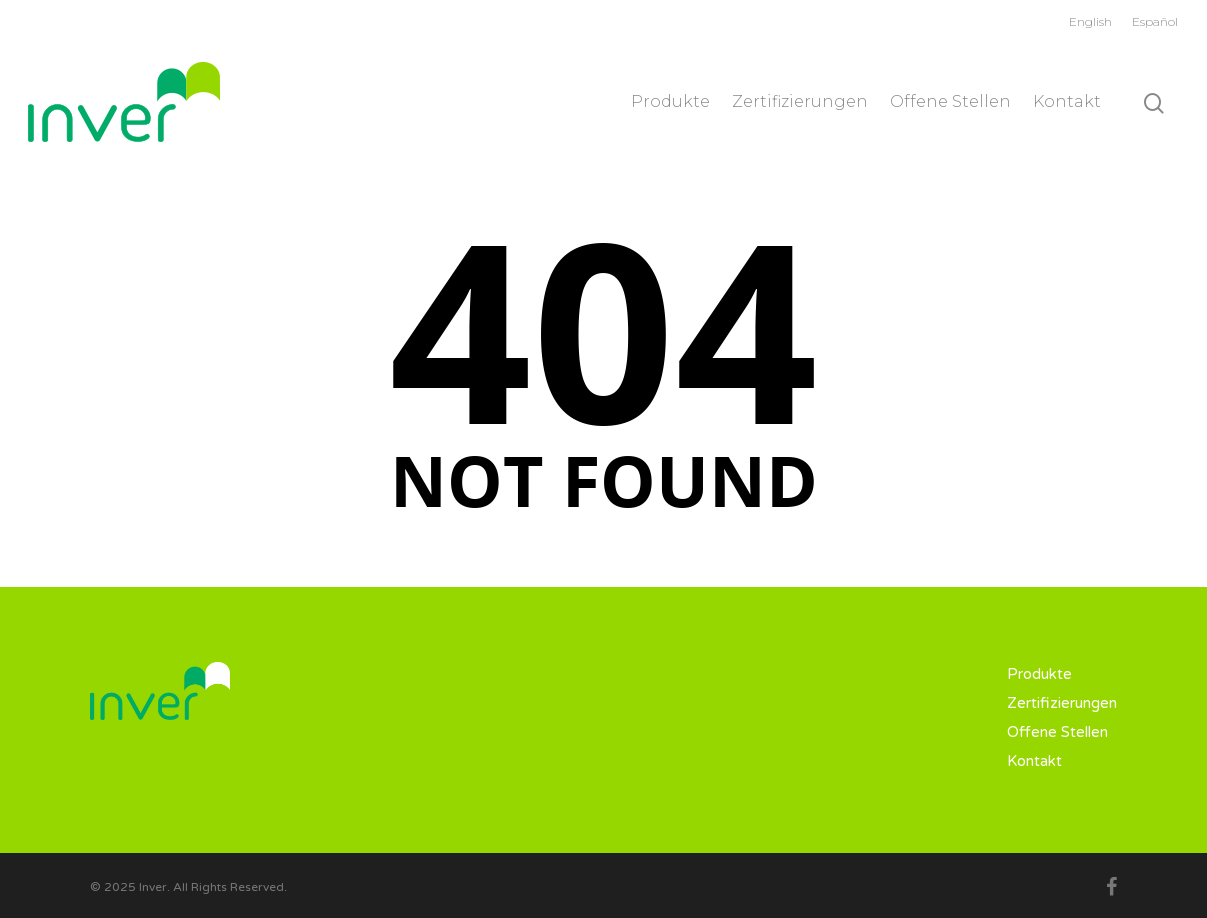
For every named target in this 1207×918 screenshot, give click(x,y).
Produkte (670, 101)
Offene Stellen (950, 101)
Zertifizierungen (800, 101)
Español (1155, 21)
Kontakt (1067, 101)
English (1090, 21)
